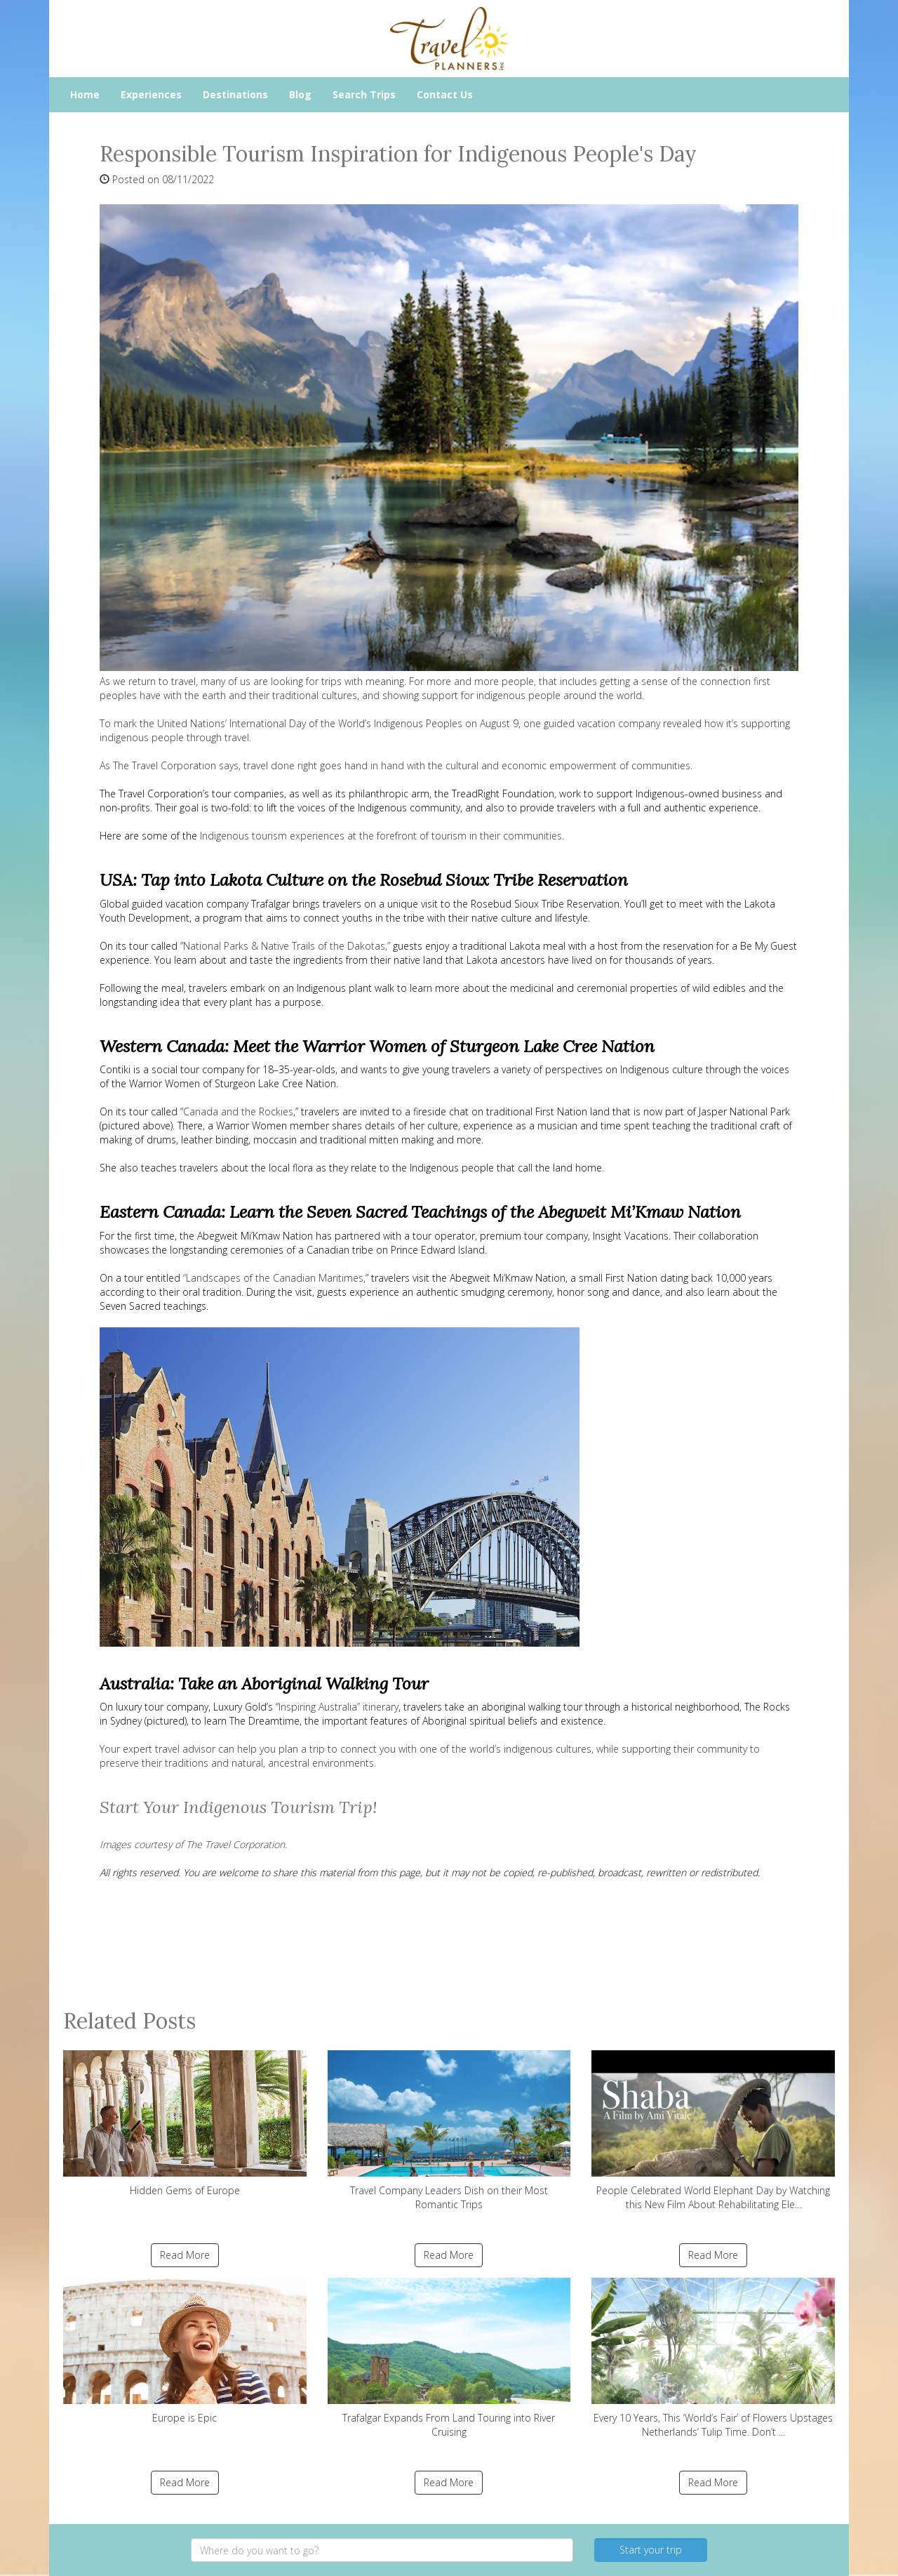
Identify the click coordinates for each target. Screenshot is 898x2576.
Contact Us (445, 94)
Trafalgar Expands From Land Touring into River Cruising (449, 2358)
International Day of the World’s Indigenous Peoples (345, 723)
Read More (185, 2255)
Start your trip (650, 2549)
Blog (300, 94)
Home (85, 94)
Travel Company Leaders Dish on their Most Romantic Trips (449, 2130)
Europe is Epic (185, 2351)
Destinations (235, 94)
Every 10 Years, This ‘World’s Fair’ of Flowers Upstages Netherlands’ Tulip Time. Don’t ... (713, 2358)
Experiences (151, 94)
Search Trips (364, 94)
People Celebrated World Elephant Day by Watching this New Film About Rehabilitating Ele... (713, 2130)
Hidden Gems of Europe (185, 2123)
